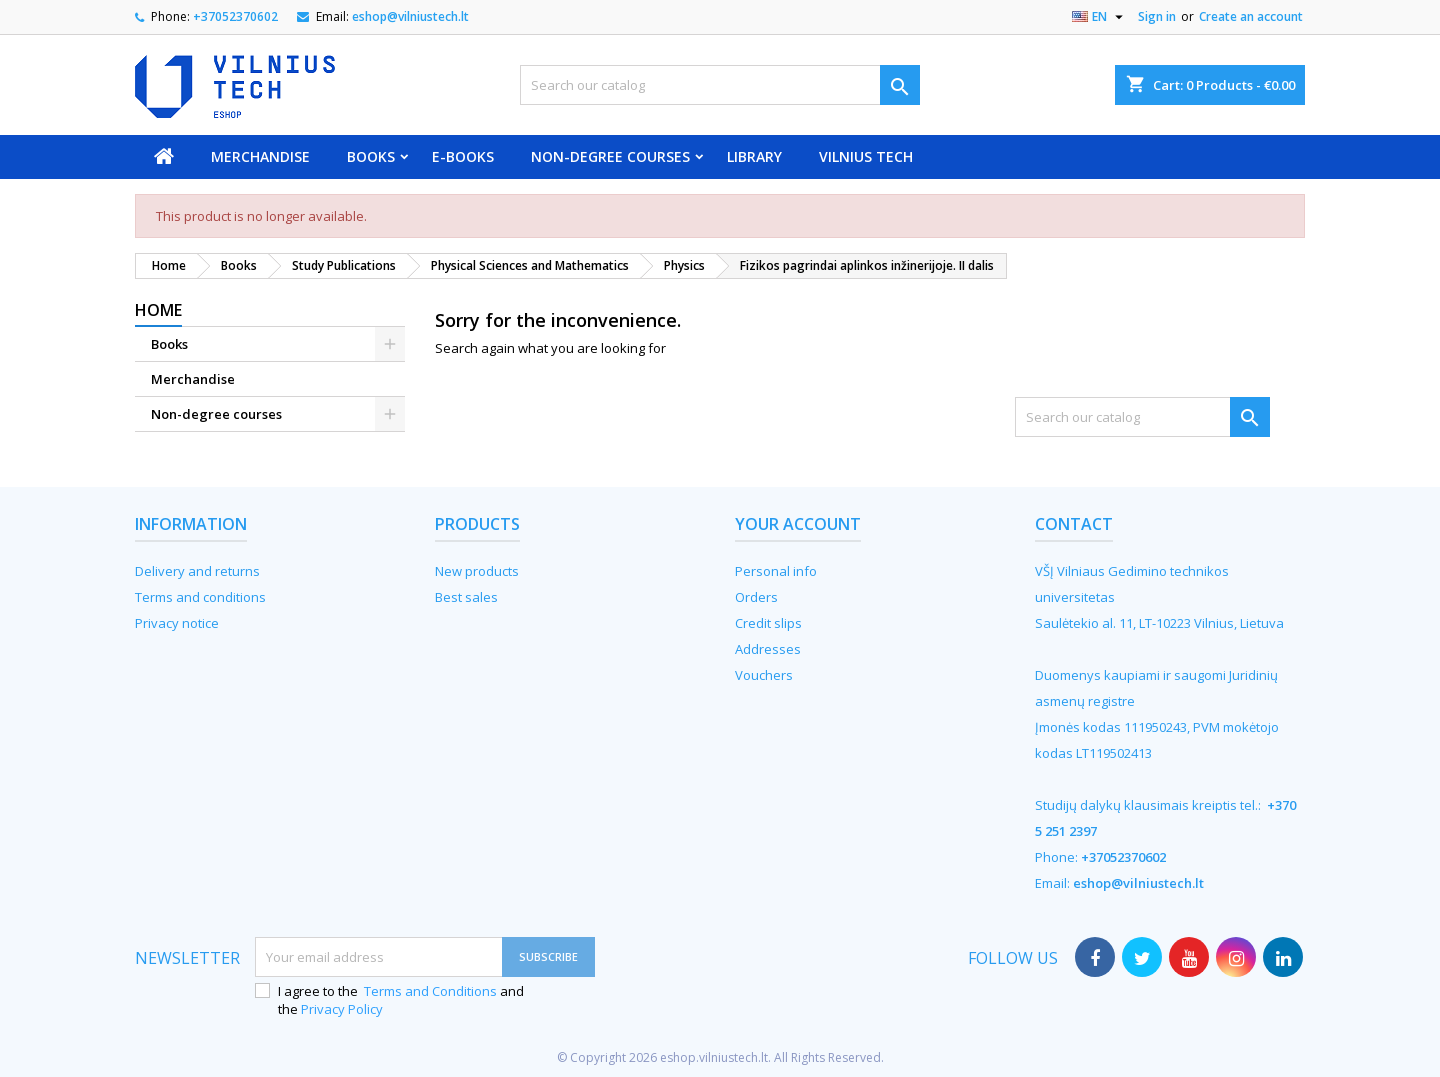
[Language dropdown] (1100, 17)
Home (158, 310)
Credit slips (768, 623)
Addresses (768, 649)
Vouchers (764, 675)
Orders (756, 597)
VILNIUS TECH (866, 156)
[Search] (720, 85)
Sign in (1157, 16)
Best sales (466, 597)
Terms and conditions (200, 597)
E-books (463, 156)
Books (371, 156)
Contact (1074, 524)
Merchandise (260, 156)
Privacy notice (177, 623)
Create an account (1251, 16)
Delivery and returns (197, 571)
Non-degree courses (610, 156)
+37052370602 (235, 16)
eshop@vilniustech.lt (410, 16)
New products (477, 571)
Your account (798, 524)
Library (754, 156)
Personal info (776, 571)
